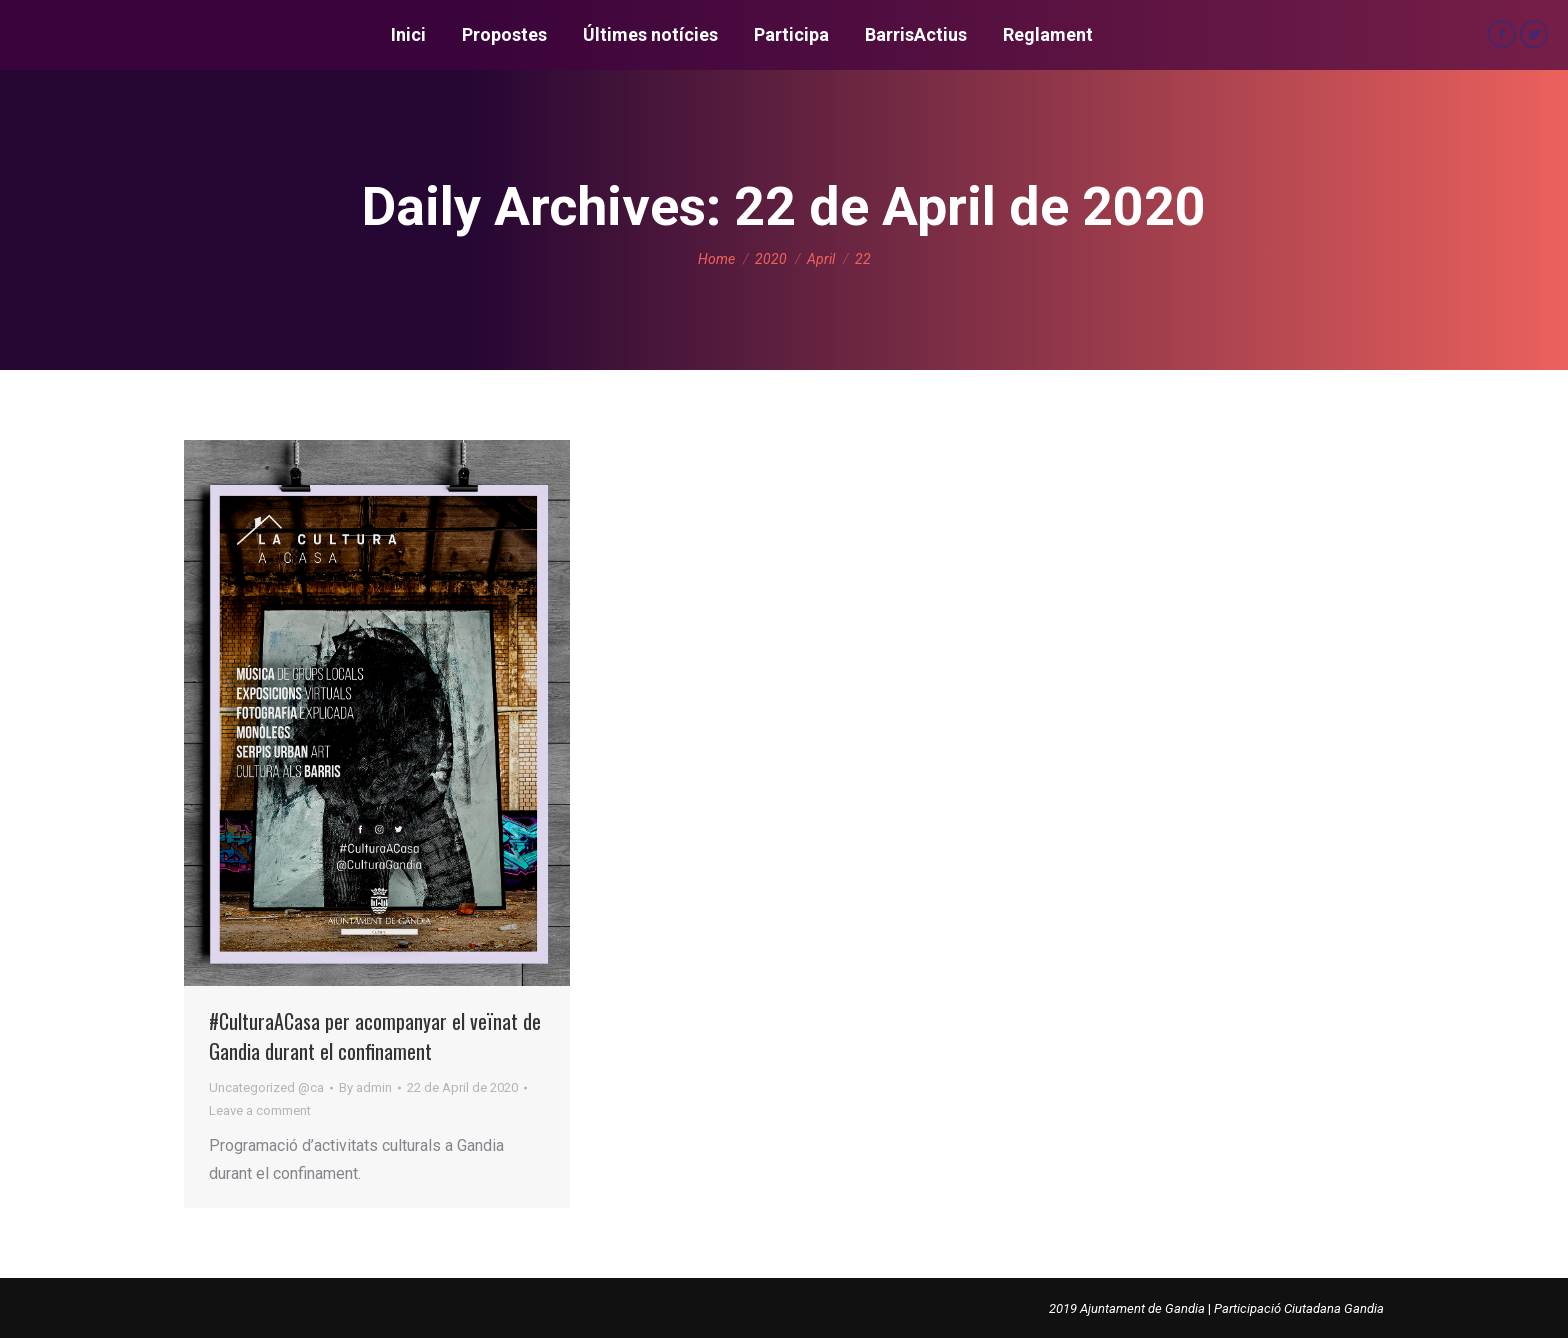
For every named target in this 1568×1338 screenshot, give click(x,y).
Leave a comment (260, 1110)
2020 (771, 259)
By (365, 1087)
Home (716, 259)
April (821, 259)
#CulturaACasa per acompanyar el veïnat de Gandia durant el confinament (375, 1036)
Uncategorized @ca (266, 1087)
